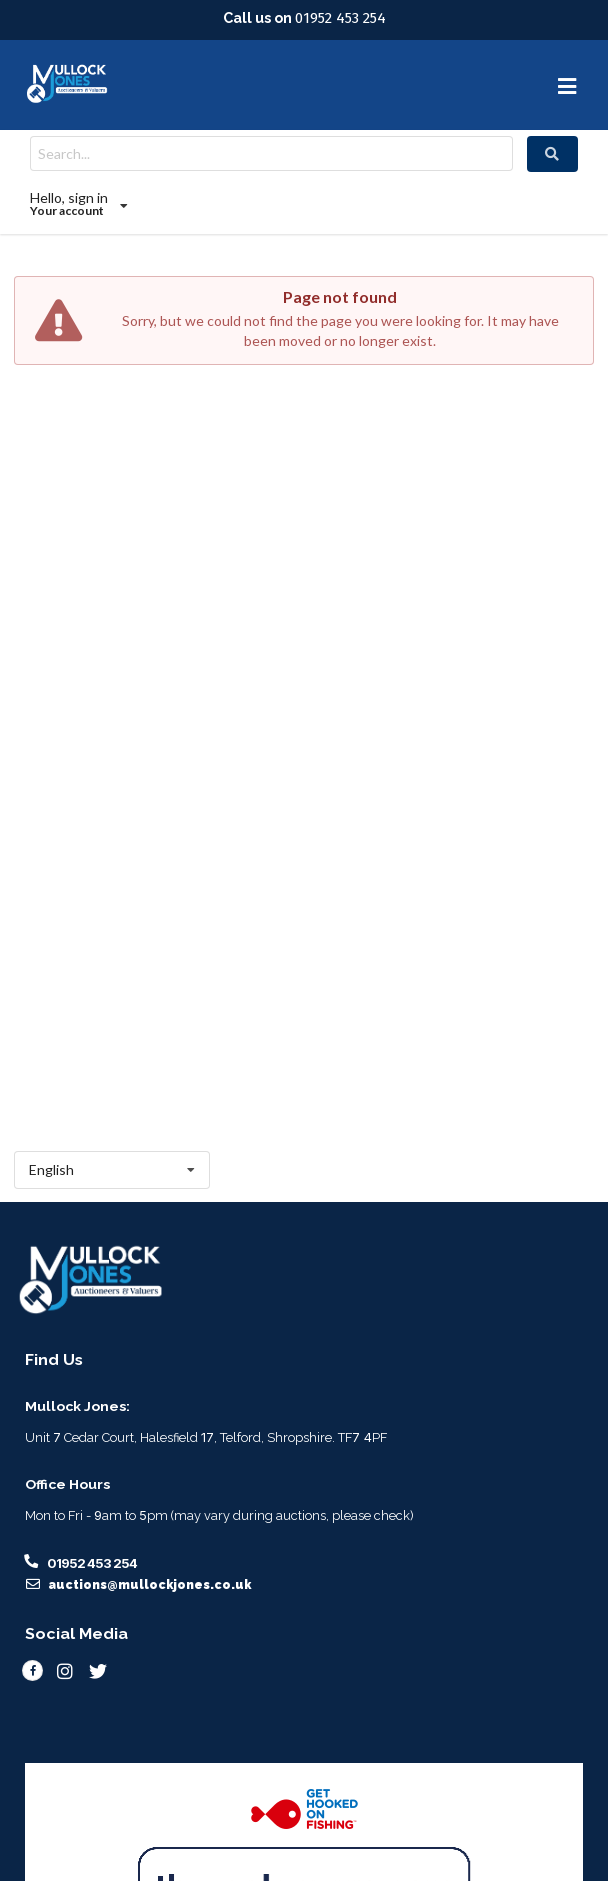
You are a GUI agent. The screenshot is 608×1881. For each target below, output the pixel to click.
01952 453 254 (340, 18)
